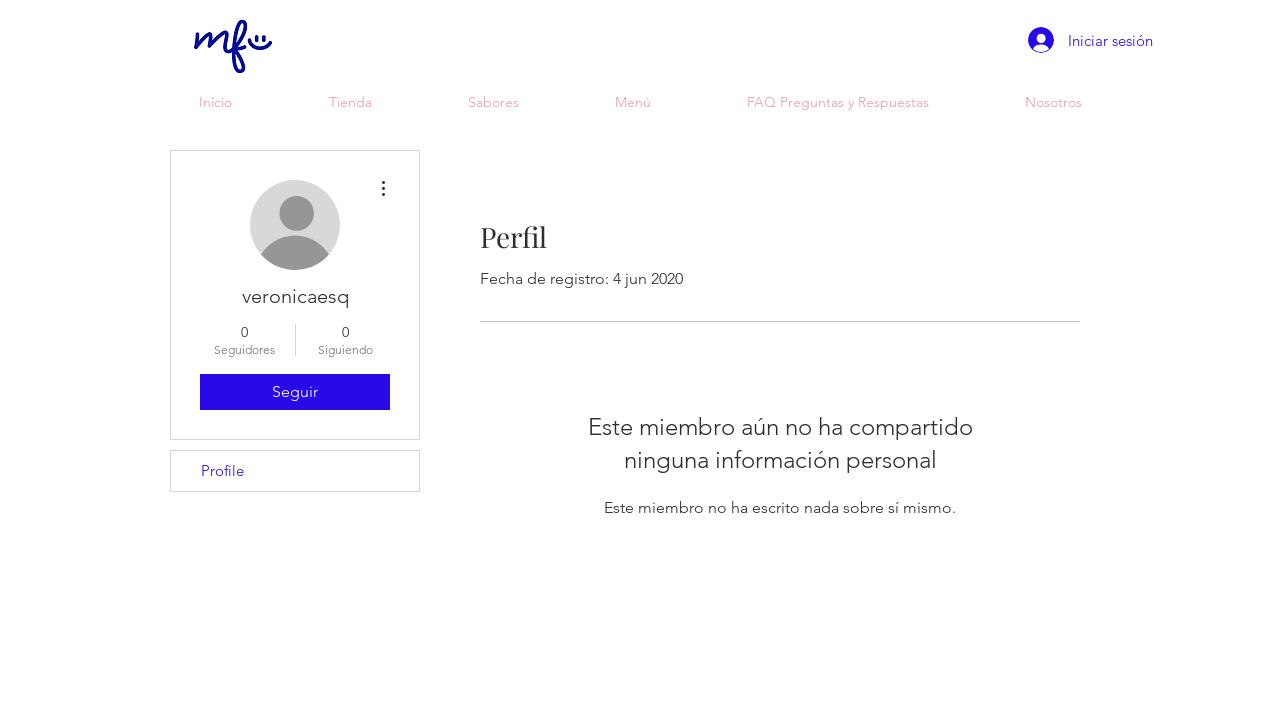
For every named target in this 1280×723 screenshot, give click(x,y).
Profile (222, 470)
